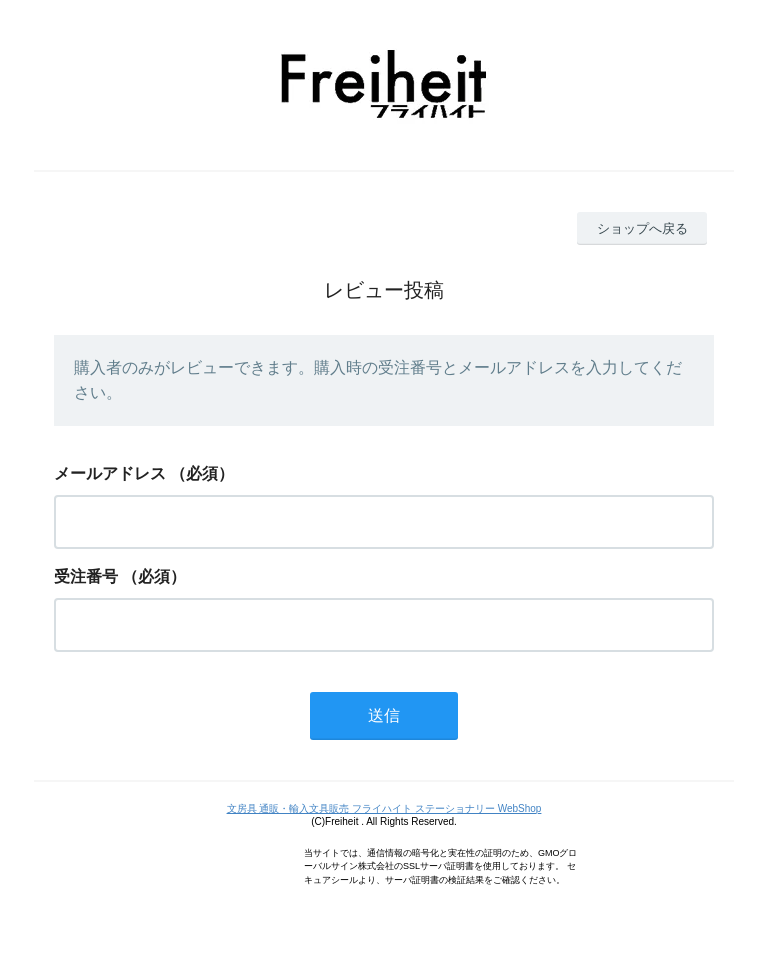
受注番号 (86, 576)
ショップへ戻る (642, 228)
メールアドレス (110, 473)
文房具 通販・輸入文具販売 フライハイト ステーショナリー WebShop (384, 808)
